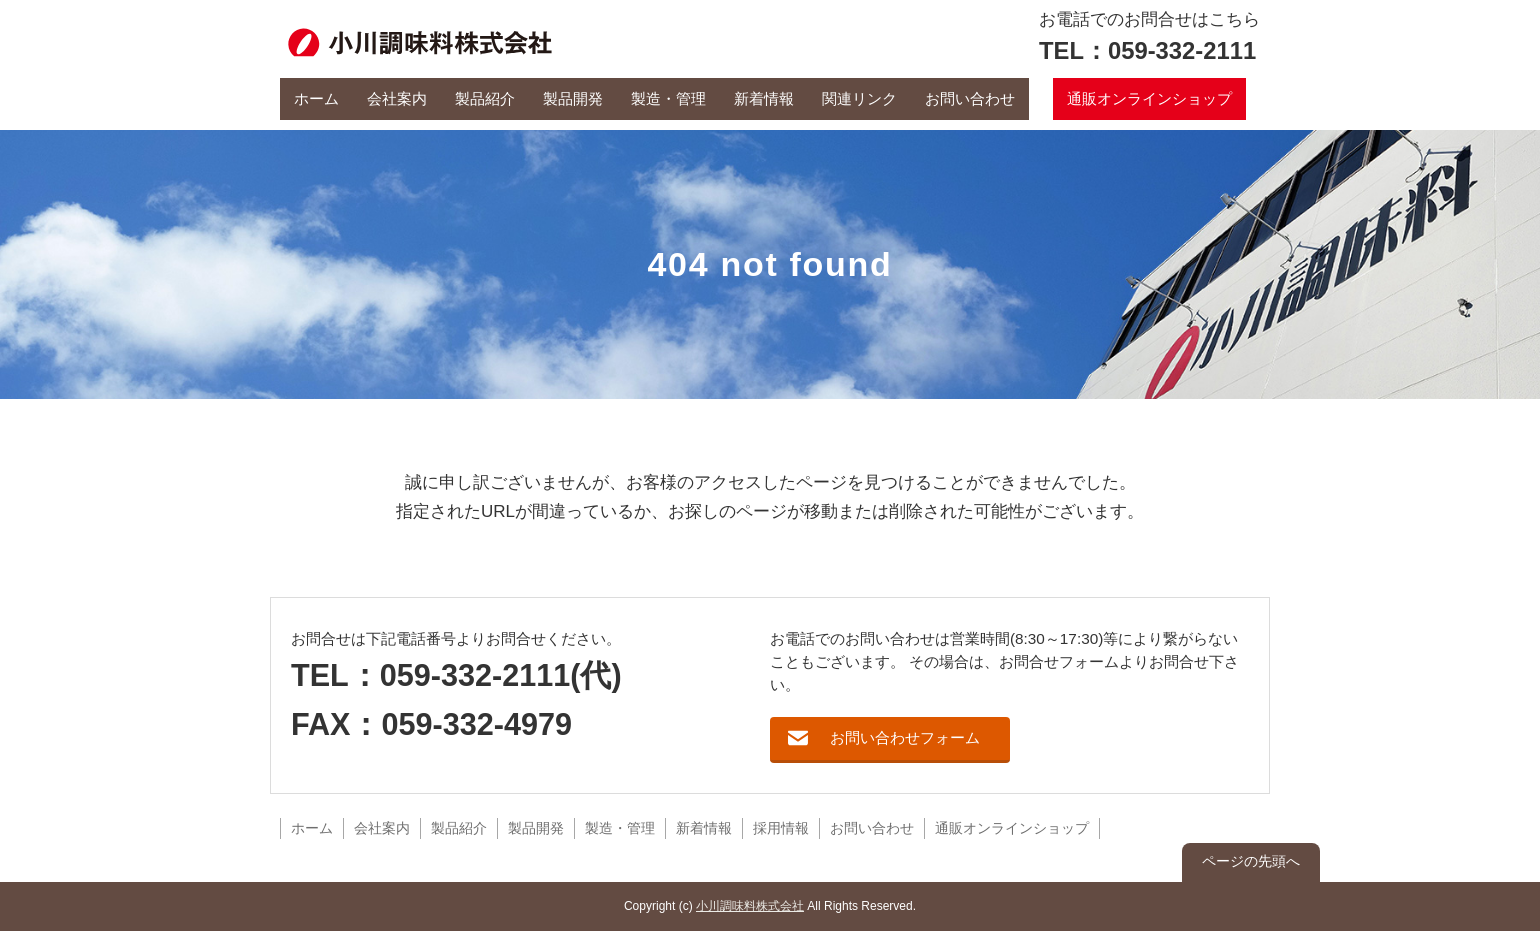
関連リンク (859, 98)
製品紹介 (485, 98)
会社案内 (397, 98)
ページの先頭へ (1251, 861)
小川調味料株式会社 (750, 906)
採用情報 (781, 828)
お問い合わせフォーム (905, 737)
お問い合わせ (970, 98)
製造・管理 (668, 98)
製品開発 (573, 98)
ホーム (316, 98)
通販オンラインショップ (1149, 98)
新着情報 (764, 98)
